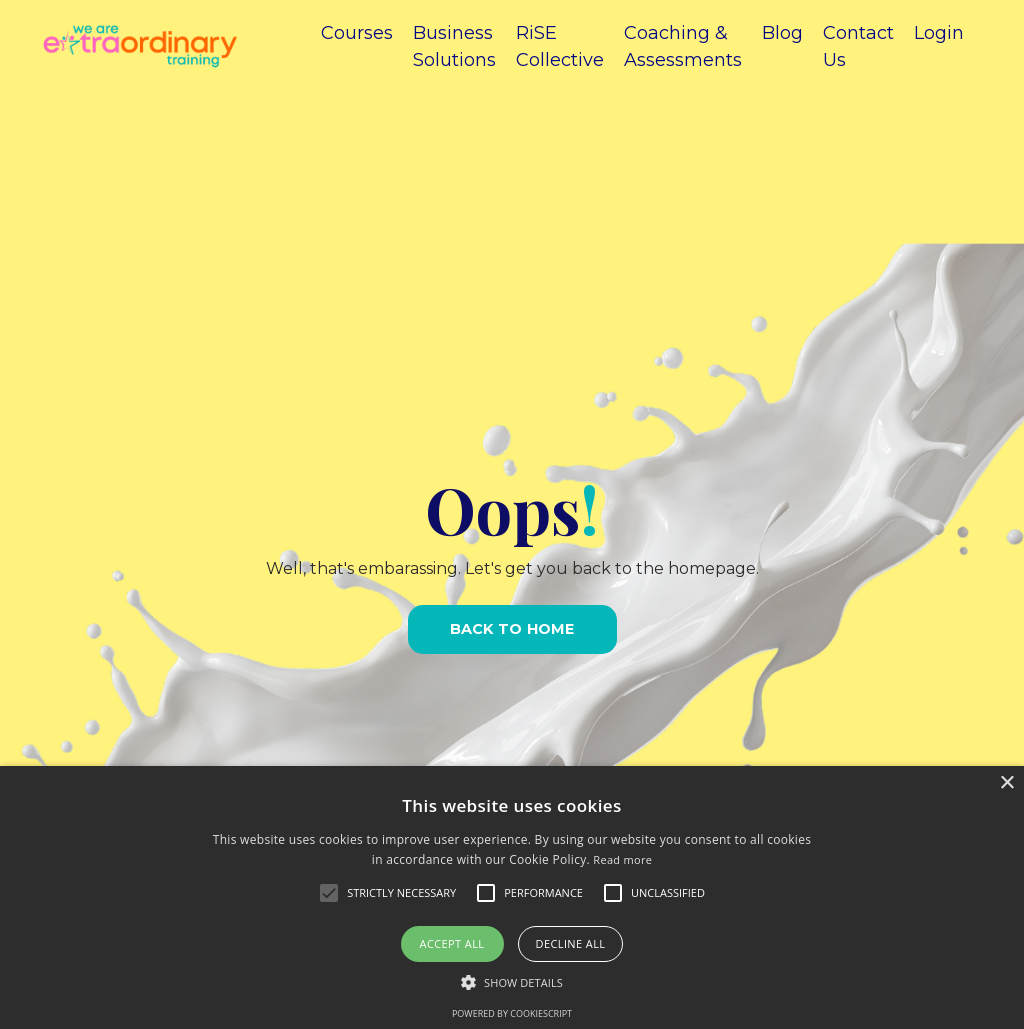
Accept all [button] (452, 943)
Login (939, 33)
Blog (782, 33)
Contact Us (858, 46)
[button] (512, 982)
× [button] (1006, 783)
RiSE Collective (560, 46)
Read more (622, 859)
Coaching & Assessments (683, 46)
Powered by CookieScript (512, 1013)
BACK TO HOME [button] (512, 629)
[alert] (512, 897)
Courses (357, 33)
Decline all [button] (571, 943)
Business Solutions (454, 46)
